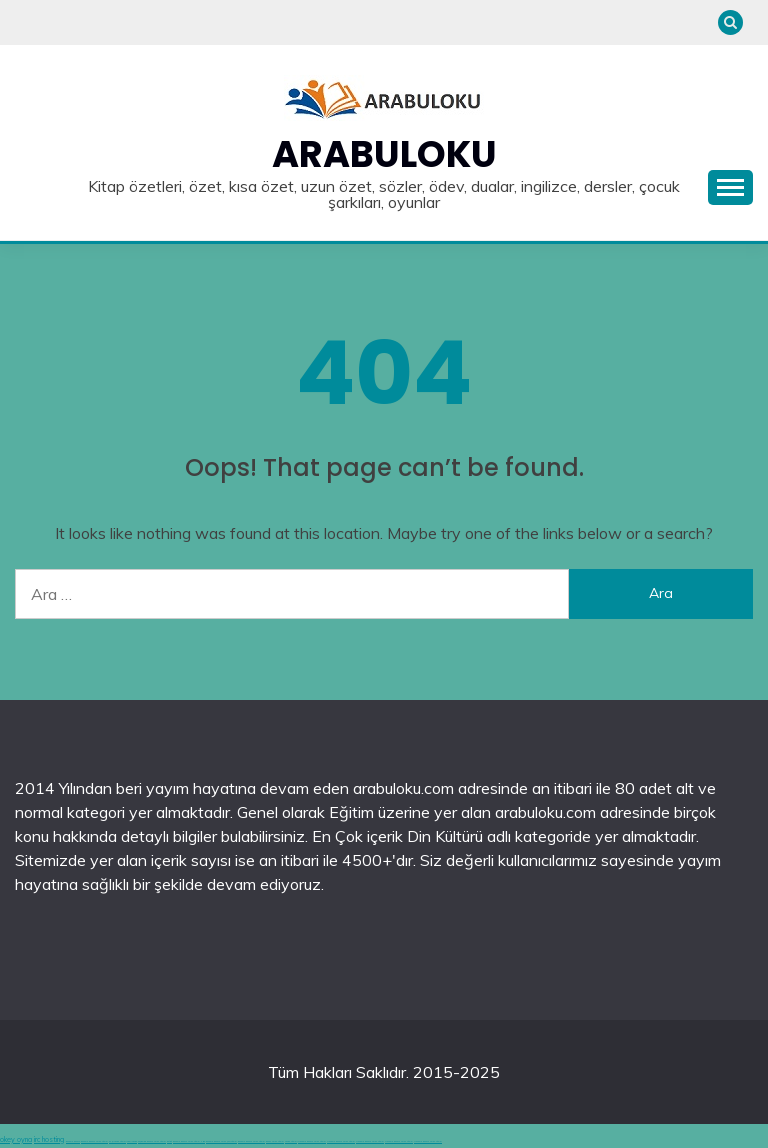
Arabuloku (384, 154)
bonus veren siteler (275, 1141)
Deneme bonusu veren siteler (312, 1141)
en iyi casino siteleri (117, 1141)
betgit (169, 1141)
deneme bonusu (73, 1141)
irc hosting (49, 1139)
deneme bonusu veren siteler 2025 (189, 1141)
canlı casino (132, 1141)
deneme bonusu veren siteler (94, 1141)
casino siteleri (291, 1141)
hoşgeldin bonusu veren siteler (152, 1141)
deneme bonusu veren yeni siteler (221, 1141)
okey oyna (16, 1139)
